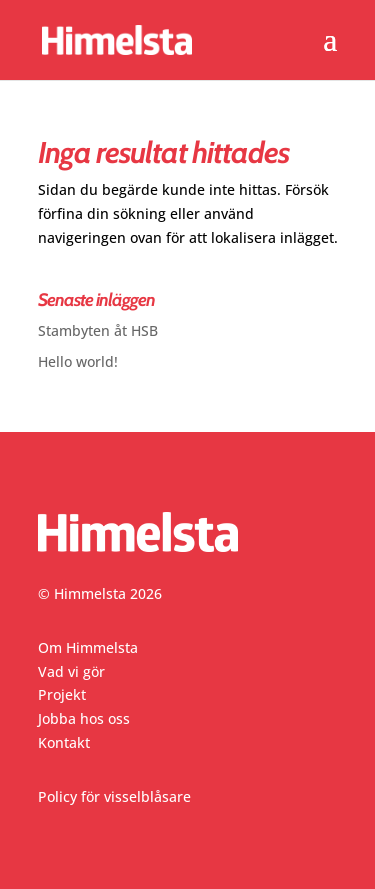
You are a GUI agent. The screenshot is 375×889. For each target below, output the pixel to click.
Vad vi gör (71, 671)
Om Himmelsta (88, 647)
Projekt (62, 694)
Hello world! (78, 361)
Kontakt (64, 742)
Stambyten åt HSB (98, 330)
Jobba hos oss (84, 718)
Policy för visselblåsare (114, 796)
